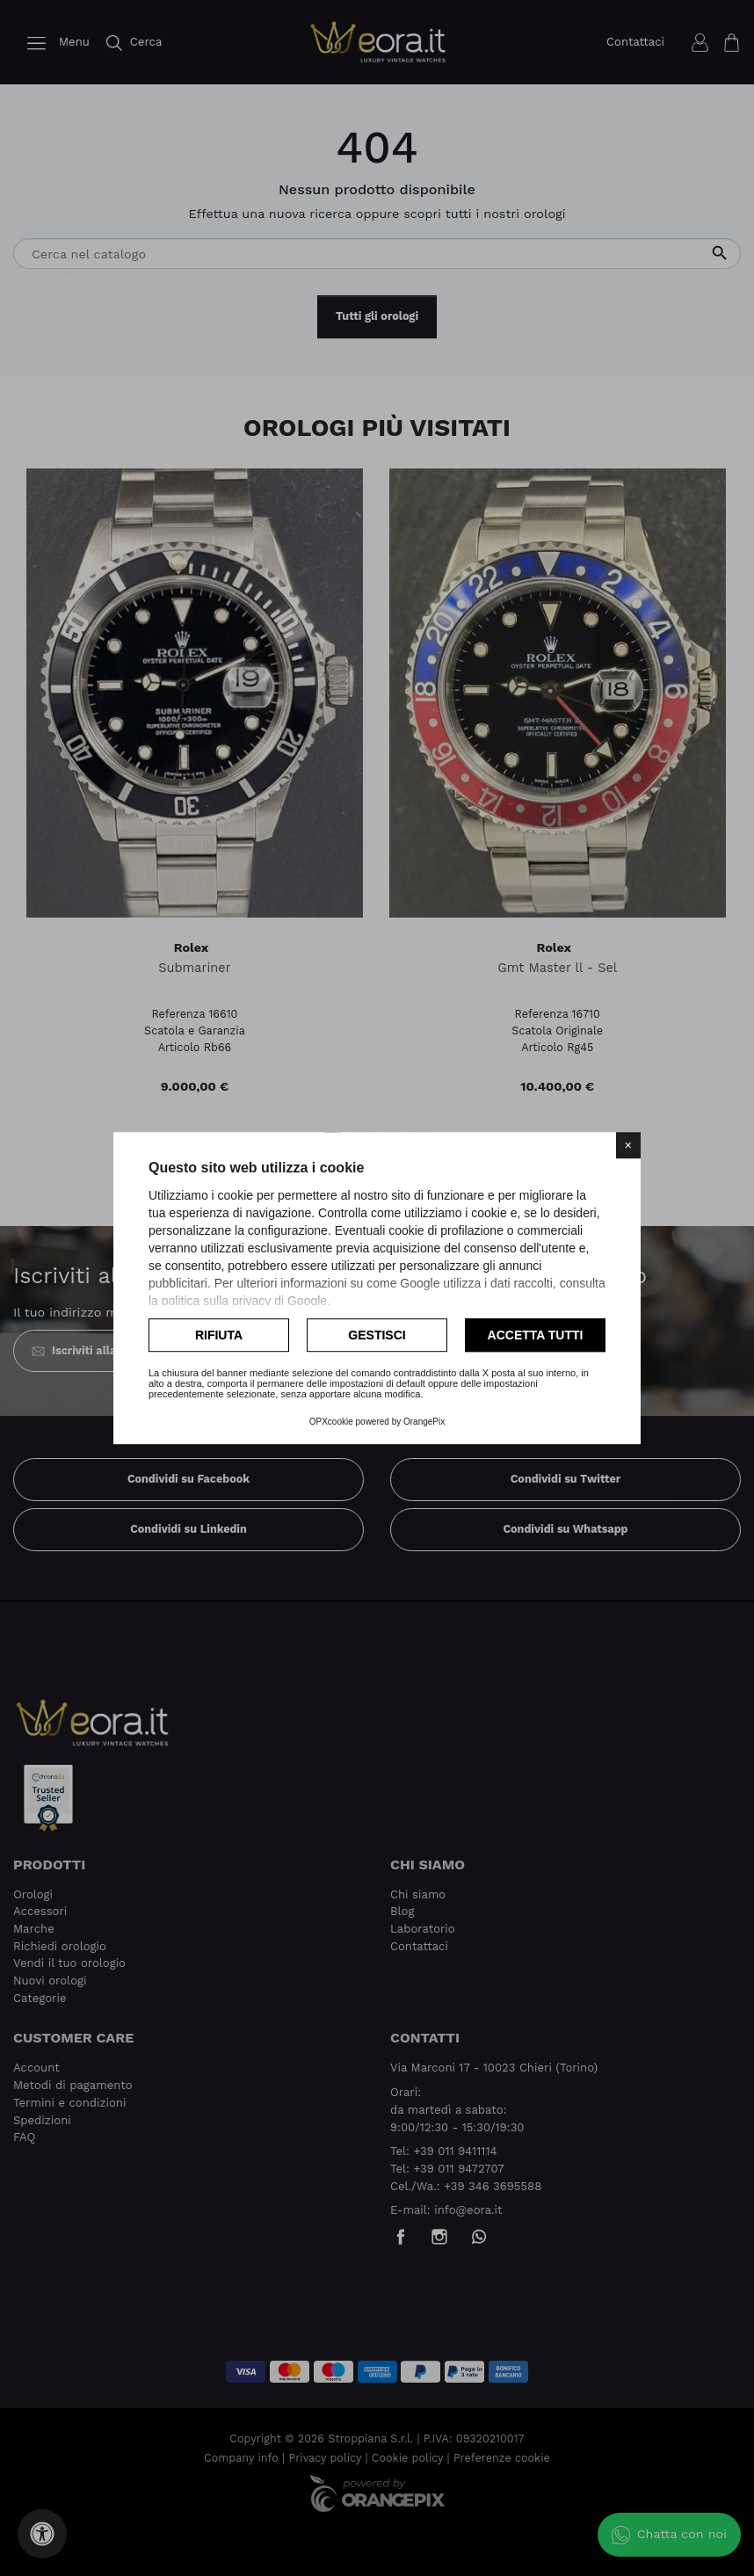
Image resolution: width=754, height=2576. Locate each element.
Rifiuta (219, 1335)
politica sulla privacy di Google (244, 1301)
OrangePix (424, 1421)
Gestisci (376, 1335)
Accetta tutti (536, 1335)
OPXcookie (331, 1421)
